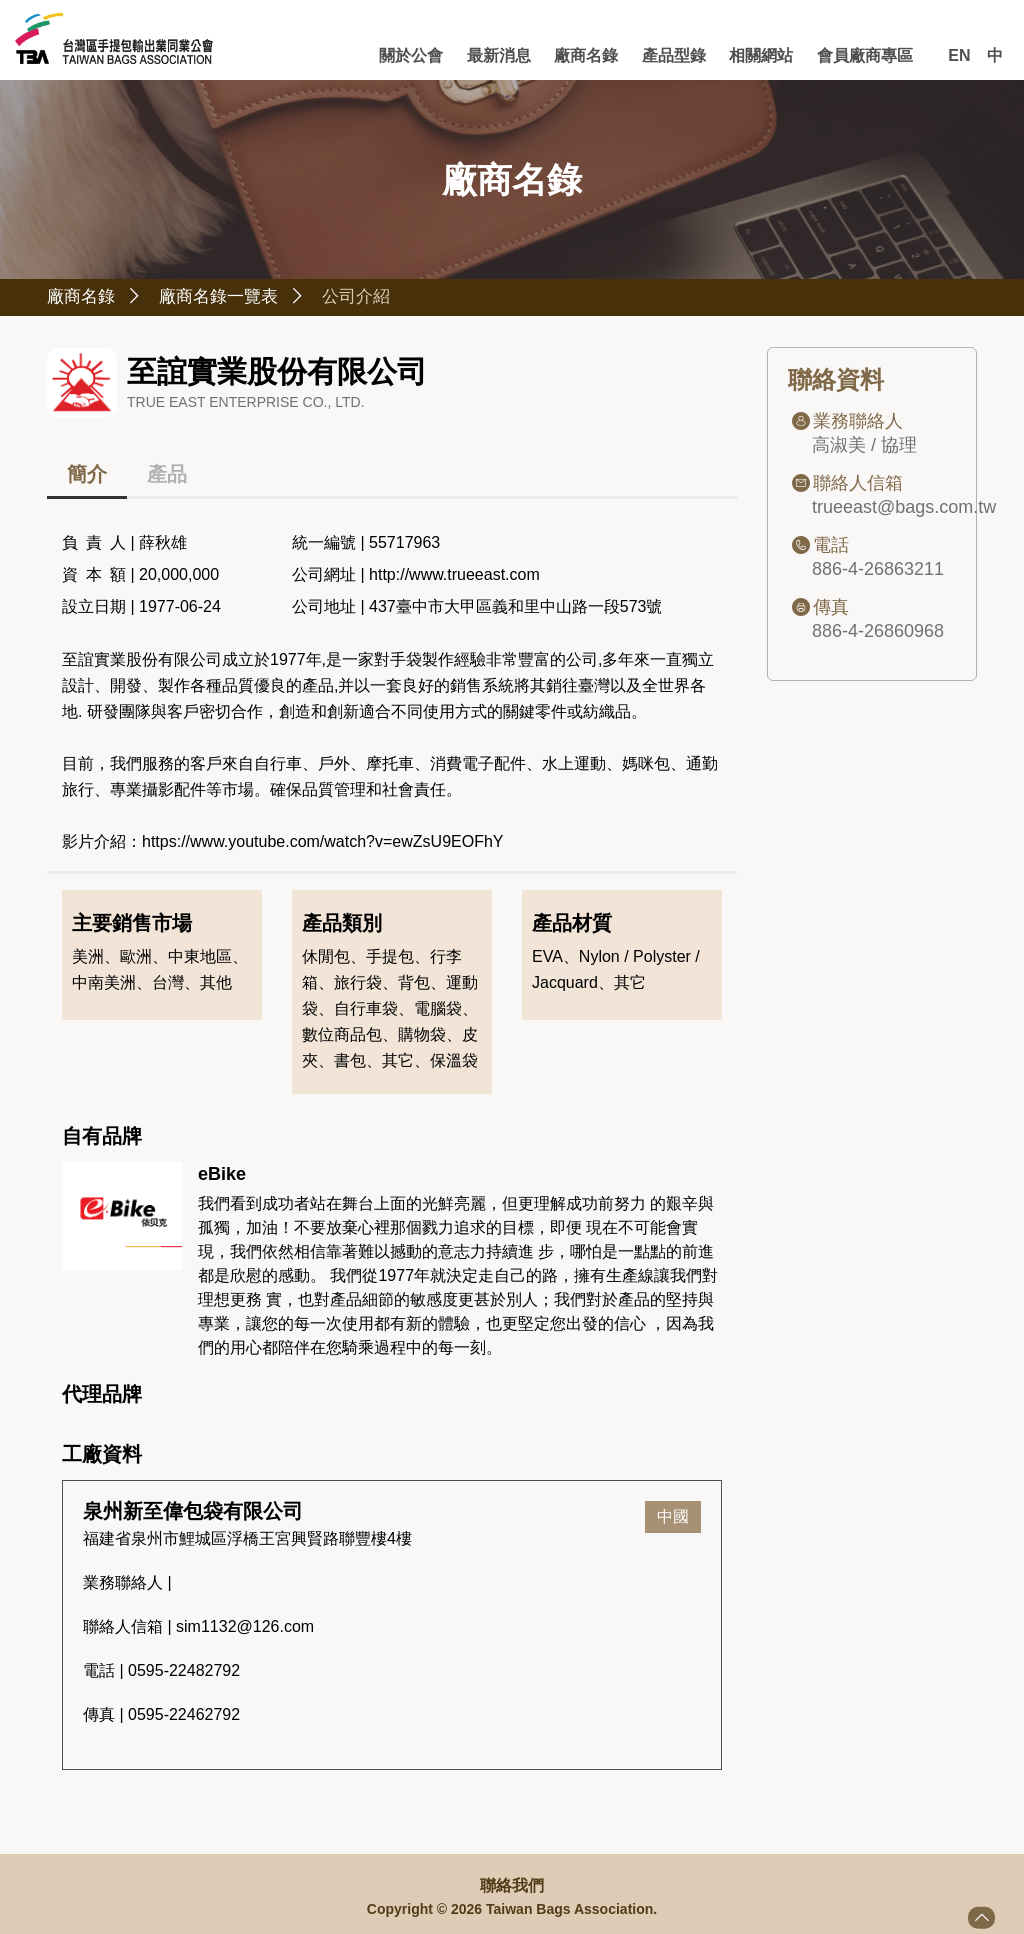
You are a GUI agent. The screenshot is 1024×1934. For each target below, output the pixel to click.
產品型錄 (681, 55)
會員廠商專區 (866, 55)
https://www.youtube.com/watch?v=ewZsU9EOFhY (322, 844)
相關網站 (766, 55)
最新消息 (513, 55)
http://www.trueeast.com (454, 577)
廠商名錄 (597, 55)
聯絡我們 (512, 1886)
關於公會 (428, 55)
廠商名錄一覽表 (247, 299)
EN (959, 55)
